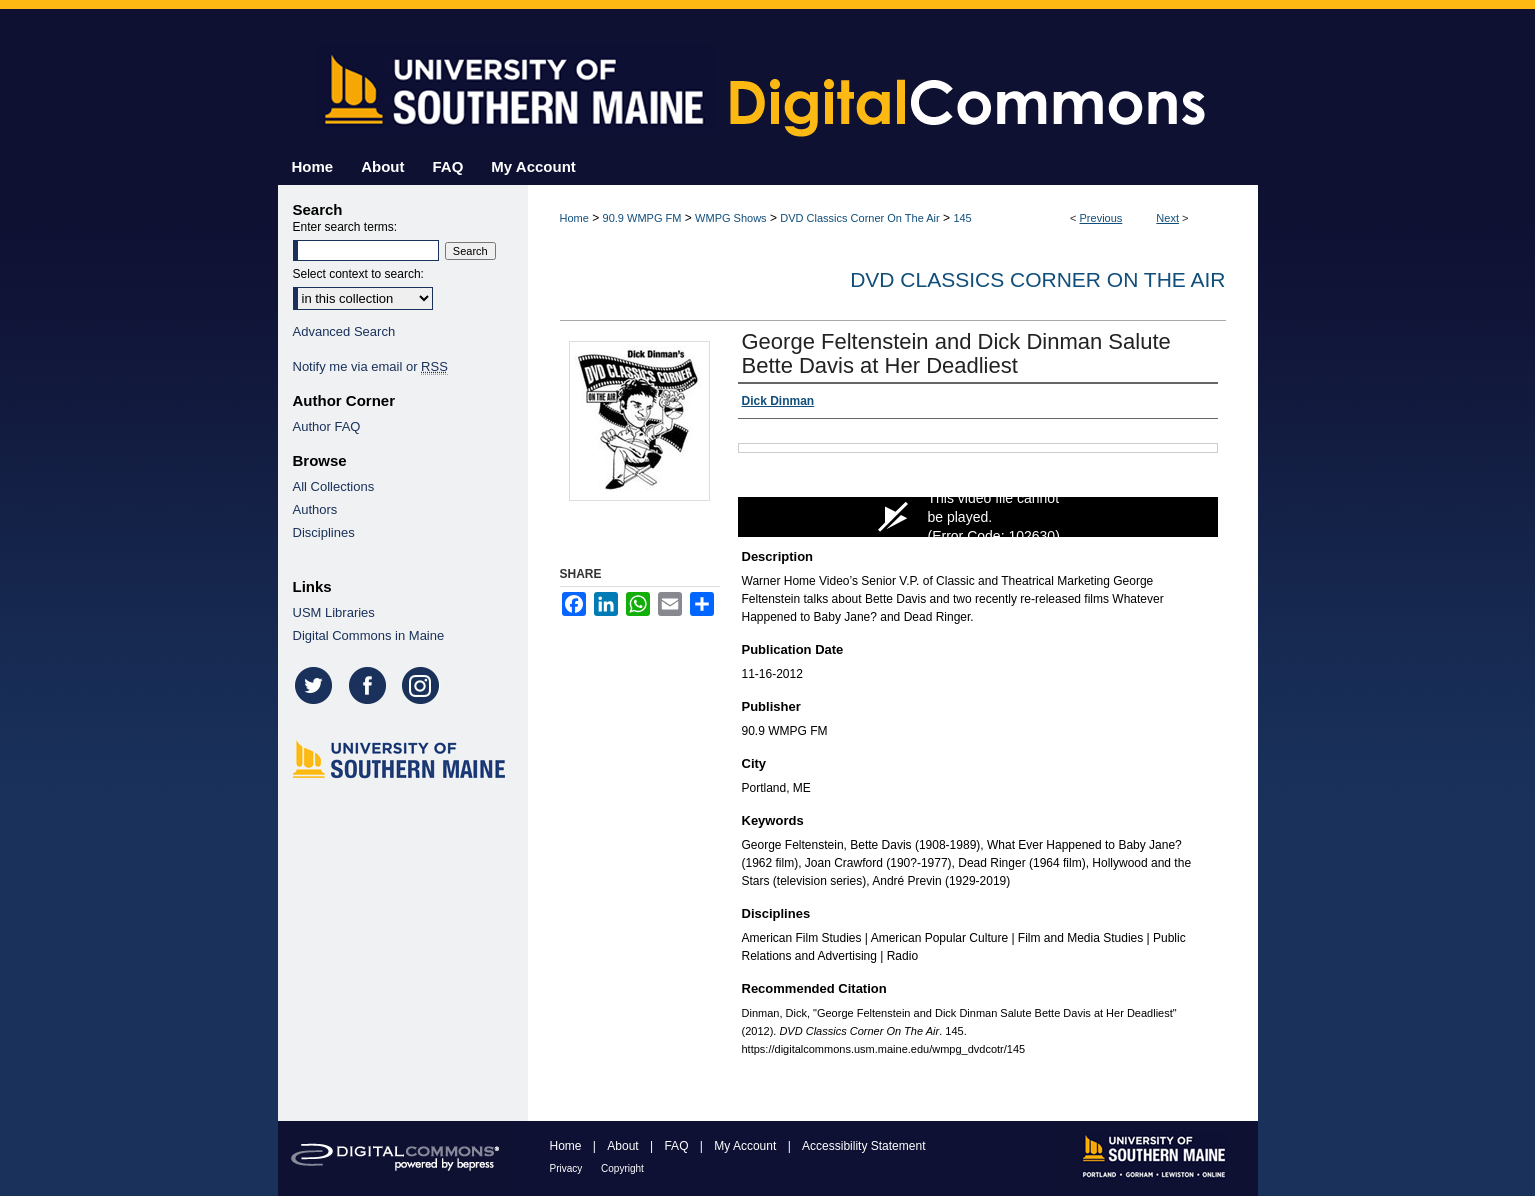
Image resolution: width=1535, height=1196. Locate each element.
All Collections (334, 486)
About (624, 1146)
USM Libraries (334, 612)
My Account (746, 1146)
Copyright (622, 1168)
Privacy (568, 1168)
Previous (1101, 218)
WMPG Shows (731, 218)
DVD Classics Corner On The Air (859, 218)
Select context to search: (358, 274)
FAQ (677, 1146)
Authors (315, 509)
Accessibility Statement (863, 1146)
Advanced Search (344, 331)
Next (1167, 218)
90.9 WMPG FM (642, 218)
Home (574, 218)
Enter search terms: (345, 227)
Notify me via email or (370, 366)
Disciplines (324, 532)
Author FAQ (327, 426)
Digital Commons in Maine (369, 635)
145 (962, 218)
